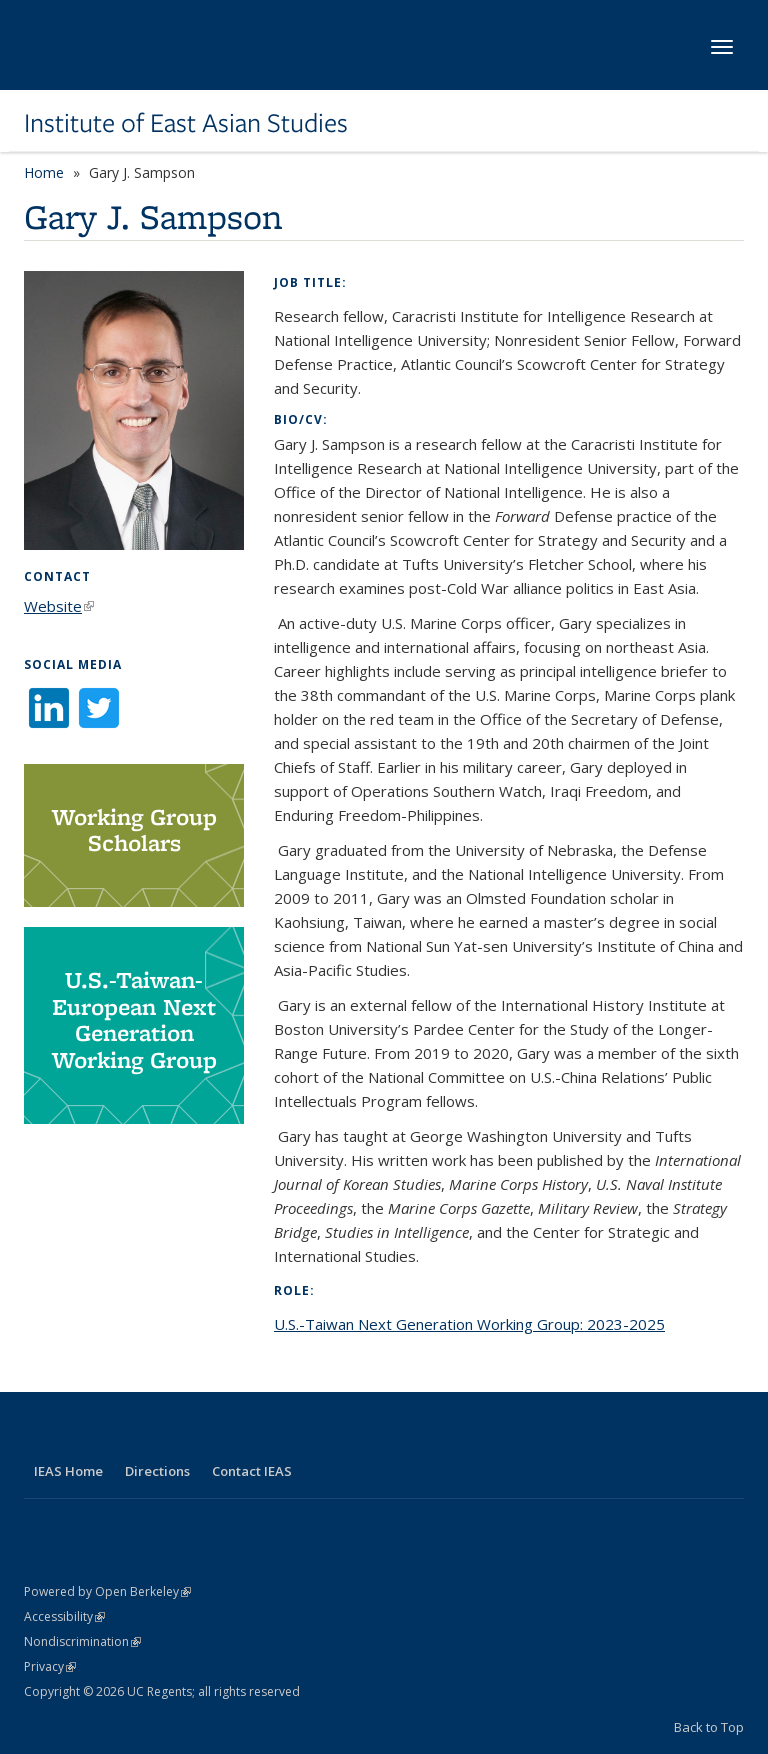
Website (59, 606)
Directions (157, 1471)
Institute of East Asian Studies (186, 123)
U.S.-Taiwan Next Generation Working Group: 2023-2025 (469, 1324)
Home (44, 172)
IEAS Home (68, 1471)
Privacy (50, 1666)
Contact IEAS (252, 1471)
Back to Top (709, 1727)
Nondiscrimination (82, 1641)
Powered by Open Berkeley (107, 1591)
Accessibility (64, 1616)
